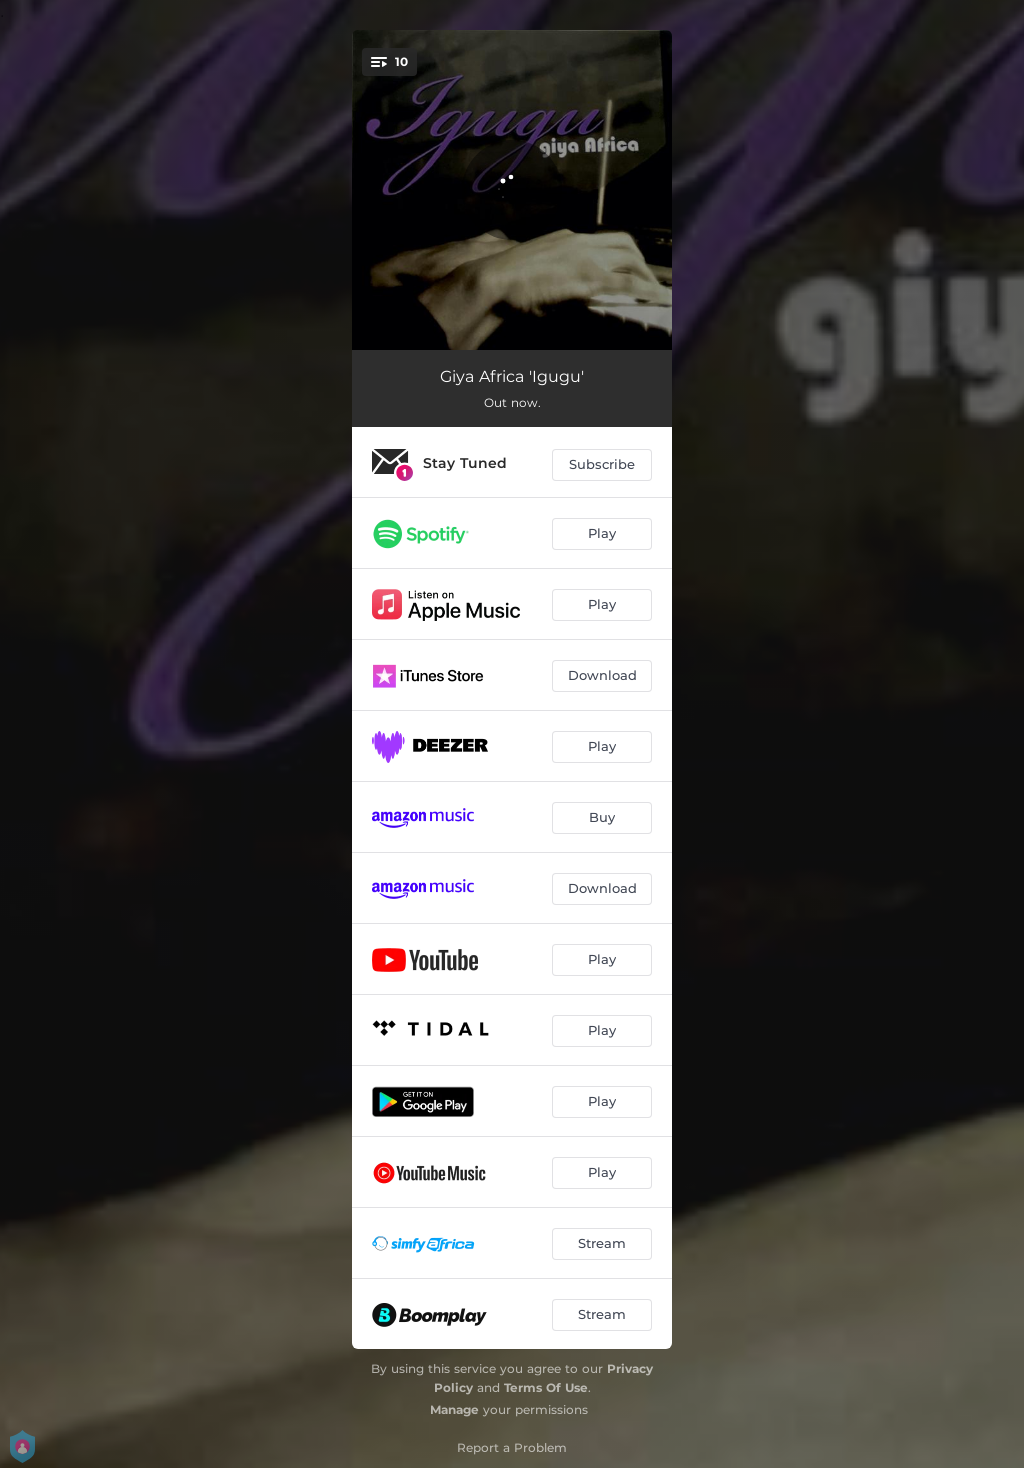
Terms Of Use (546, 1387)
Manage (454, 1409)
